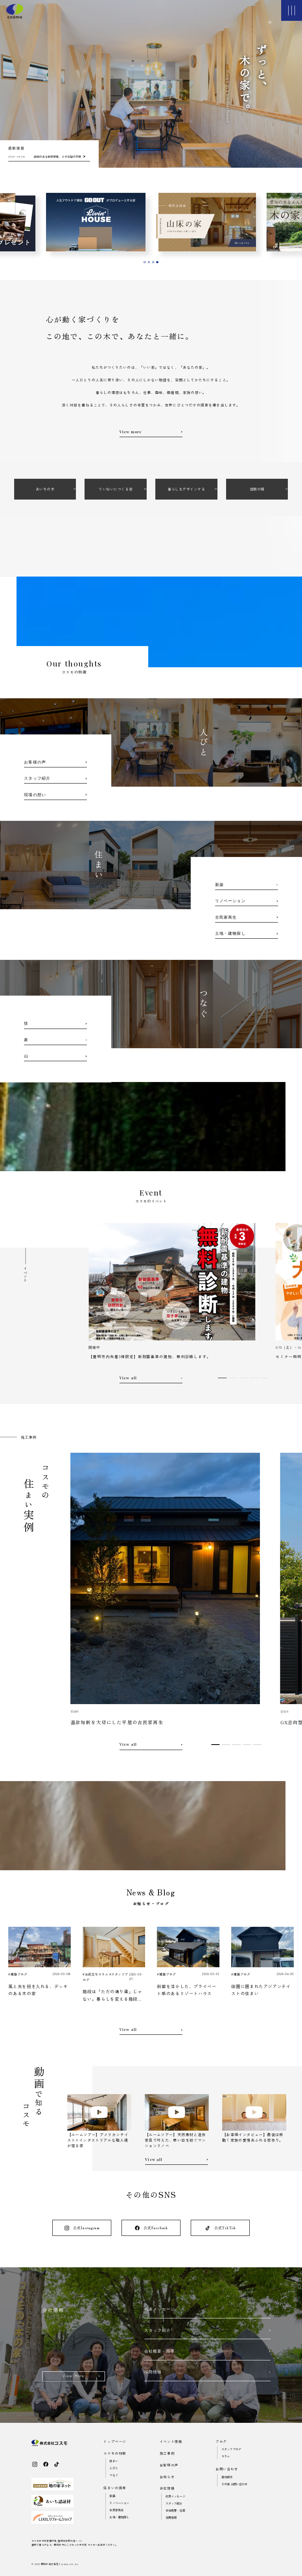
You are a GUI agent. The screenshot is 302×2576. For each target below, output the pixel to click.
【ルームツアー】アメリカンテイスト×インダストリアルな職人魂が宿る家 (98, 2140)
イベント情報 (171, 2441)
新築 (112, 2496)
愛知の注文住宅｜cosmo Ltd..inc (59, 2564)
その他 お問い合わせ (234, 2484)
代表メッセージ (175, 2496)
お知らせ (167, 2476)
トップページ (114, 2441)
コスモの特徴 (114, 2453)
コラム (225, 2456)
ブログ (221, 2441)
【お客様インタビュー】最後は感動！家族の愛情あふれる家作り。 (253, 2137)
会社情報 (167, 2488)
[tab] (144, 262)
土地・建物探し (119, 2517)
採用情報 (171, 2517)
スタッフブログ (231, 2449)
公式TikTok (220, 2228)
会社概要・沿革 (175, 2510)
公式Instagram (82, 2228)
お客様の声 (169, 2464)
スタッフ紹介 (174, 2503)
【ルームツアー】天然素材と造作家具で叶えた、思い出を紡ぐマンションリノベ (175, 2140)
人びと (113, 2468)
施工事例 (167, 2453)
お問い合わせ (226, 2468)
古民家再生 (116, 2510)
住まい (113, 2461)
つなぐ (113, 2475)
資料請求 (227, 2477)
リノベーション (119, 2503)
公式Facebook (151, 2228)
